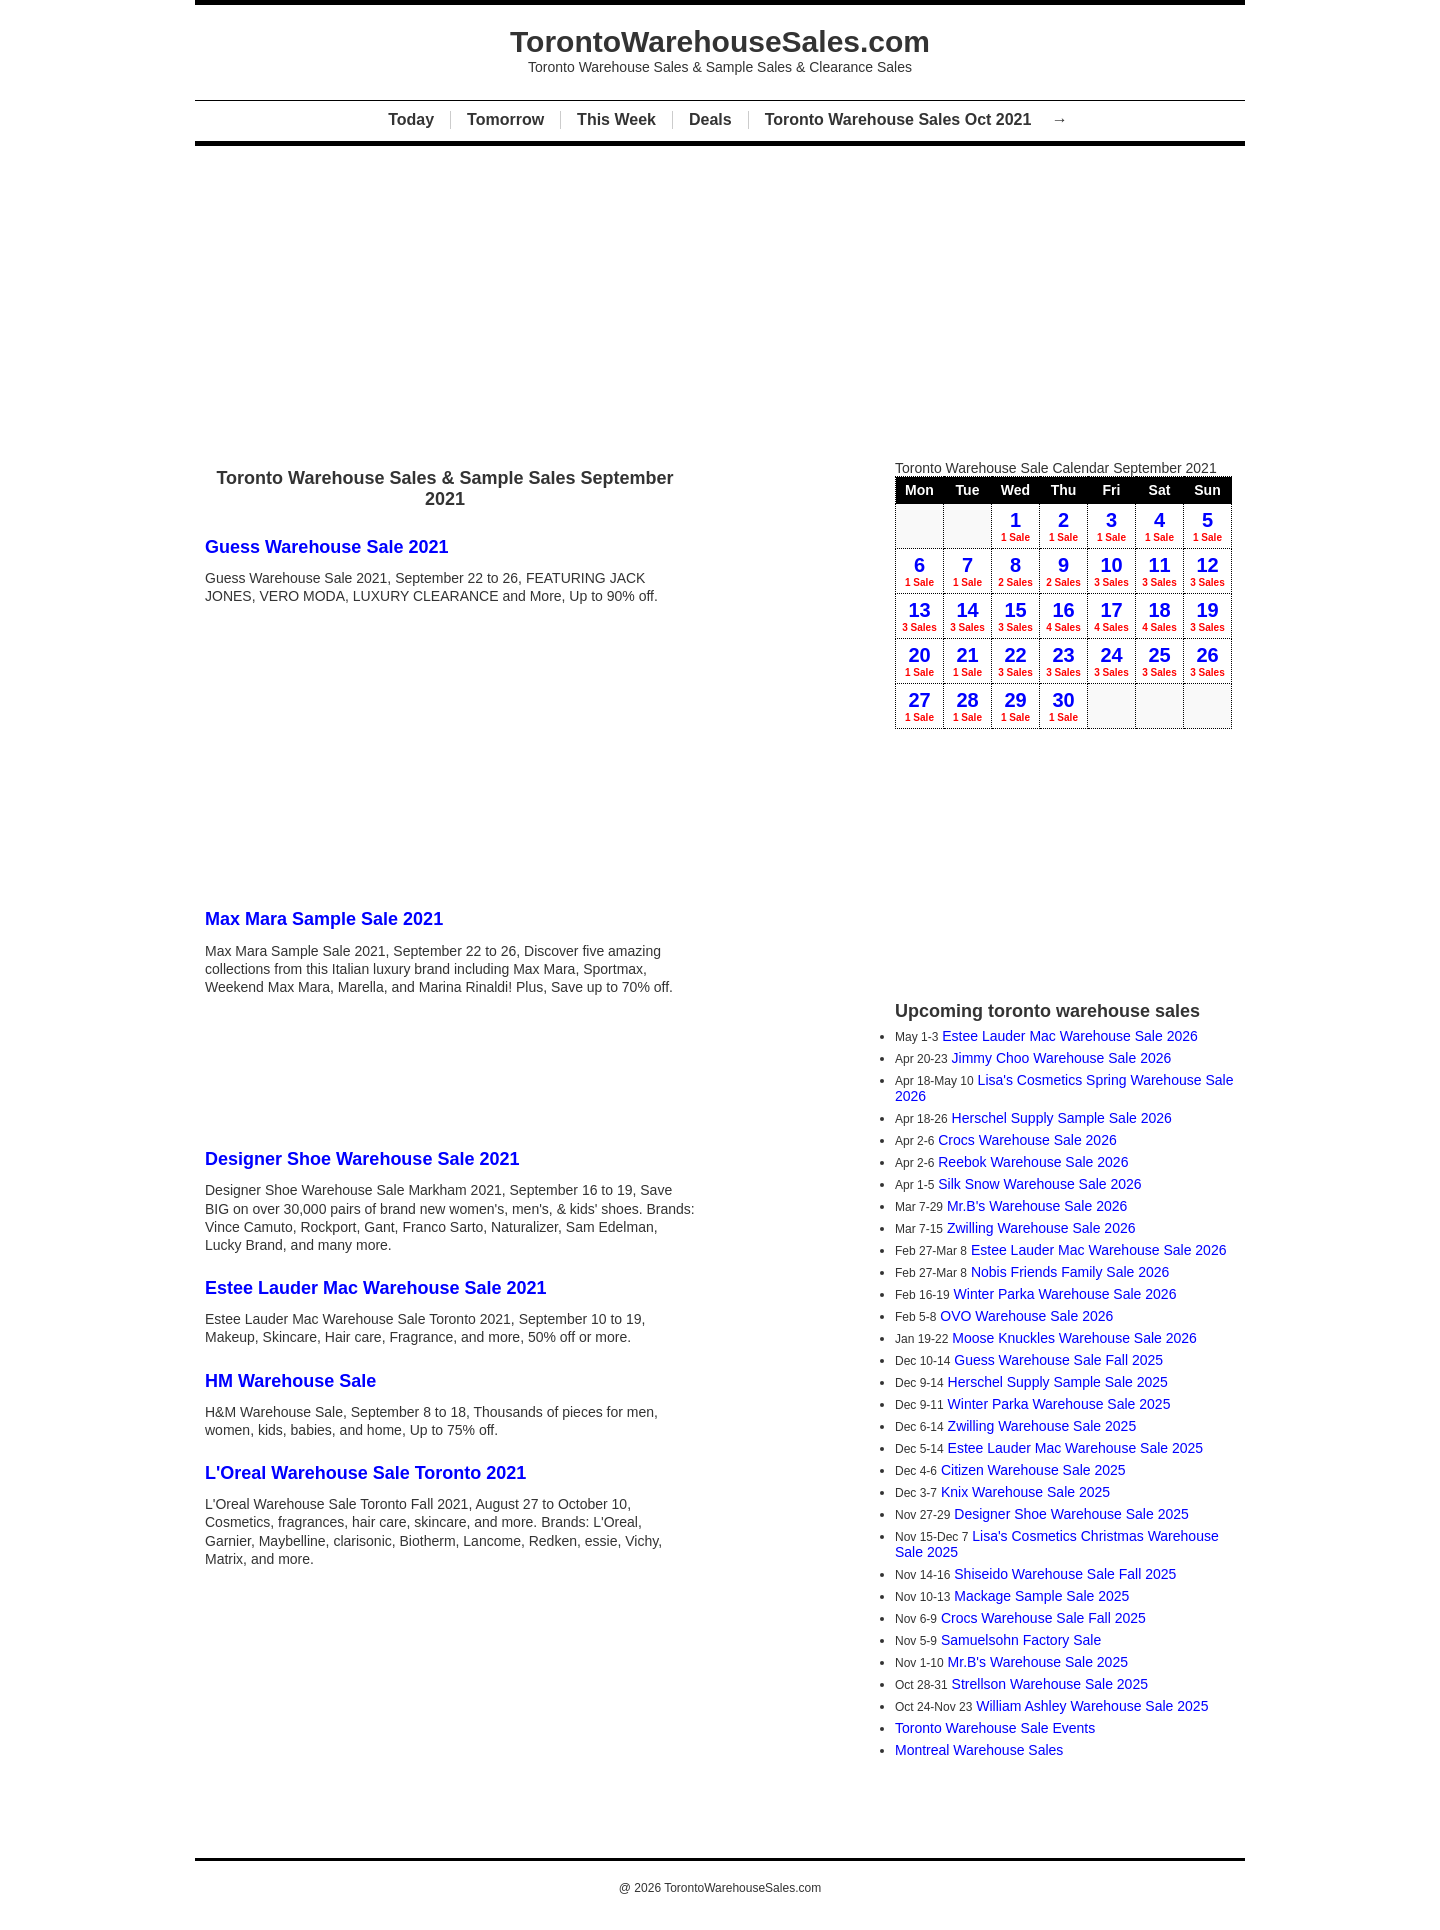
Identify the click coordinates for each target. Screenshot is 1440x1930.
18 (1159, 616)
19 (1207, 616)
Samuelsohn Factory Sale (1021, 1640)
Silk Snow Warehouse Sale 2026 (1039, 1184)
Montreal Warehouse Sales (979, 1750)
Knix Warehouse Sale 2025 (1025, 1492)
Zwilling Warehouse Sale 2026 (1041, 1228)
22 (1015, 661)
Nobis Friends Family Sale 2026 (1070, 1272)
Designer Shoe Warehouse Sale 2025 (1071, 1514)
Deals (710, 119)
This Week (616, 119)
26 (1207, 661)
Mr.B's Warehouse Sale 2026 (1037, 1206)
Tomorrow (505, 119)
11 (1159, 571)
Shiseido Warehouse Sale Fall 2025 (1065, 1574)
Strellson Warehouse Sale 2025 (1050, 1684)
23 (1063, 661)
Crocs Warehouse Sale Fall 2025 (1043, 1618)
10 (1111, 571)
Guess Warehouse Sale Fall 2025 (1058, 1360)
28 (967, 706)
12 (1207, 571)
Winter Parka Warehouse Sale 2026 (1065, 1294)
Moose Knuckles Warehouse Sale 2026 (1074, 1338)
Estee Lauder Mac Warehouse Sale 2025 (1076, 1448)
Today (411, 119)
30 (1063, 706)
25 (1159, 661)
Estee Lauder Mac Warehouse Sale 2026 (1070, 1036)
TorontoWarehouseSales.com (742, 1888)
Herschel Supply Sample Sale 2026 (1062, 1118)
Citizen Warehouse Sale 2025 (1033, 1470)
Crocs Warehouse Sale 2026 (1027, 1140)
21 (967, 661)
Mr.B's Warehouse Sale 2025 (1038, 1662)
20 (919, 661)
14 (967, 616)
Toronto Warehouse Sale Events (995, 1728)
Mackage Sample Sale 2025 (1041, 1596)
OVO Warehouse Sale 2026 (1026, 1316)
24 (1111, 661)
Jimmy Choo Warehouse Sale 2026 (1062, 1058)
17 (1111, 616)
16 (1063, 616)
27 (919, 706)
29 (1015, 706)
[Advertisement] (720, 298)
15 (1015, 616)
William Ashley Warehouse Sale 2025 (1092, 1706)
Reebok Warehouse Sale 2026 (1033, 1162)
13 (919, 616)
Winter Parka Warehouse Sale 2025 (1059, 1404)
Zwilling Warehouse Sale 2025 (1042, 1426)
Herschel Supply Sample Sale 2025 (1058, 1382)
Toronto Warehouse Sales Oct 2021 (900, 119)
